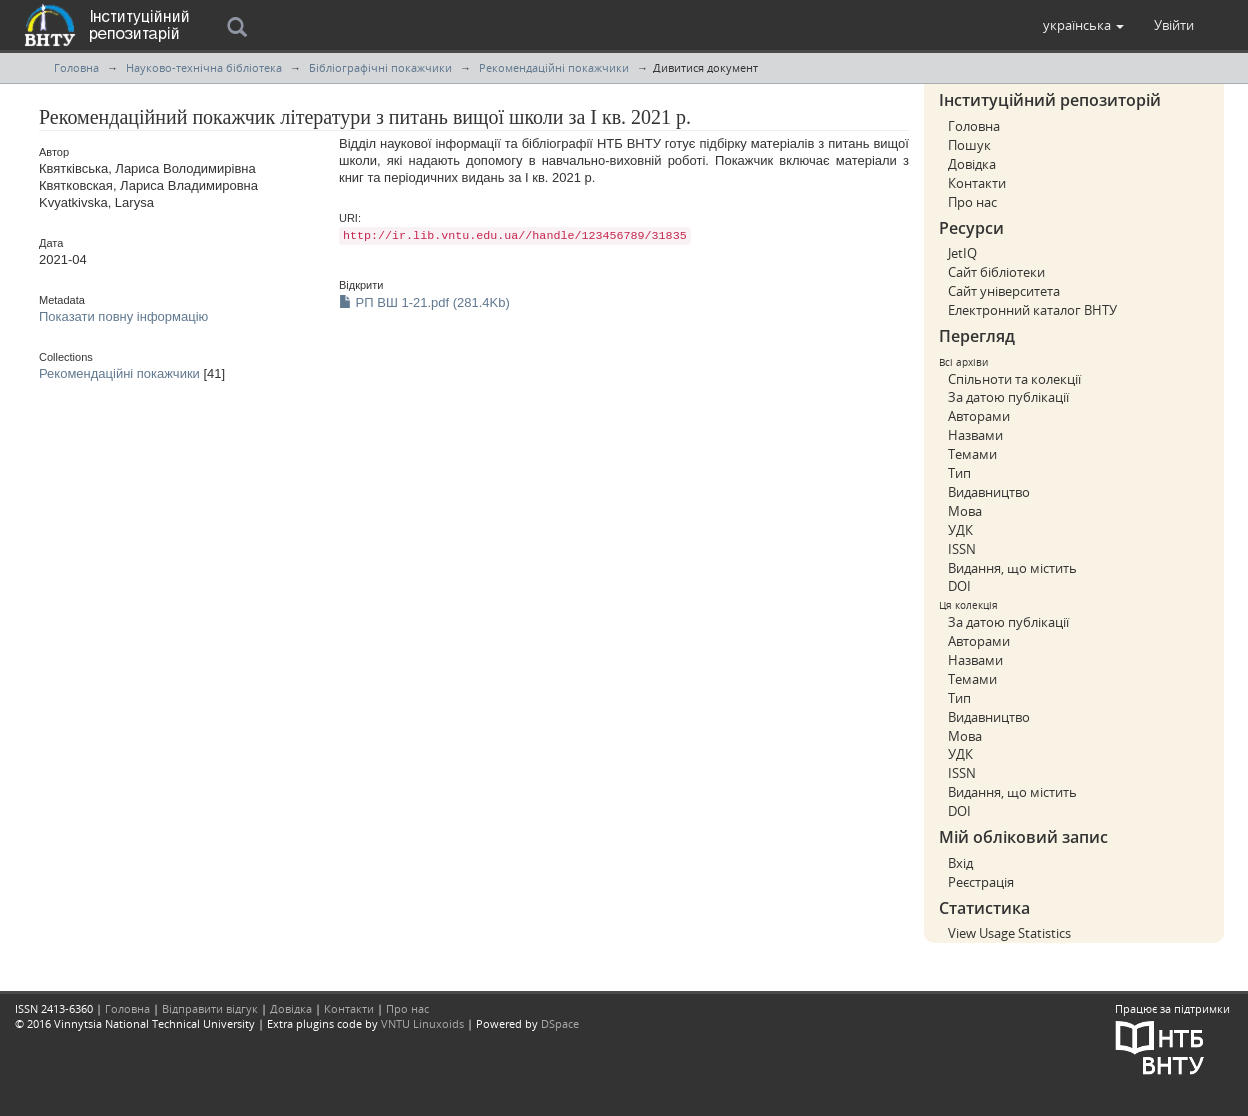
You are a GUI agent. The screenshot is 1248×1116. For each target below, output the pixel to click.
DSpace (560, 1023)
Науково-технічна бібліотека (204, 67)
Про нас (972, 202)
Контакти (977, 183)
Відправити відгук (210, 1008)
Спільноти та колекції (1014, 379)
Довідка (972, 164)
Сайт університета (1004, 291)
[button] (1083, 25)
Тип (959, 473)
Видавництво (989, 492)
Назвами (975, 435)
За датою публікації (1008, 397)
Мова (965, 511)
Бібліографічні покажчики (380, 67)
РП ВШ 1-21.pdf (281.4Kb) (424, 302)
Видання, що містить (1012, 568)
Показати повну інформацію (123, 316)
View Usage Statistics (1009, 933)
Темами (972, 454)
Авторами (979, 416)
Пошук (969, 145)
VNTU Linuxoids (422, 1023)
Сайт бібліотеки (996, 272)
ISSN (962, 549)
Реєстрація (981, 882)
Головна (76, 67)
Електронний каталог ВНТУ (1032, 310)
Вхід (960, 863)
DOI (959, 586)
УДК (960, 530)
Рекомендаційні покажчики (554, 67)
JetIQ (962, 253)
